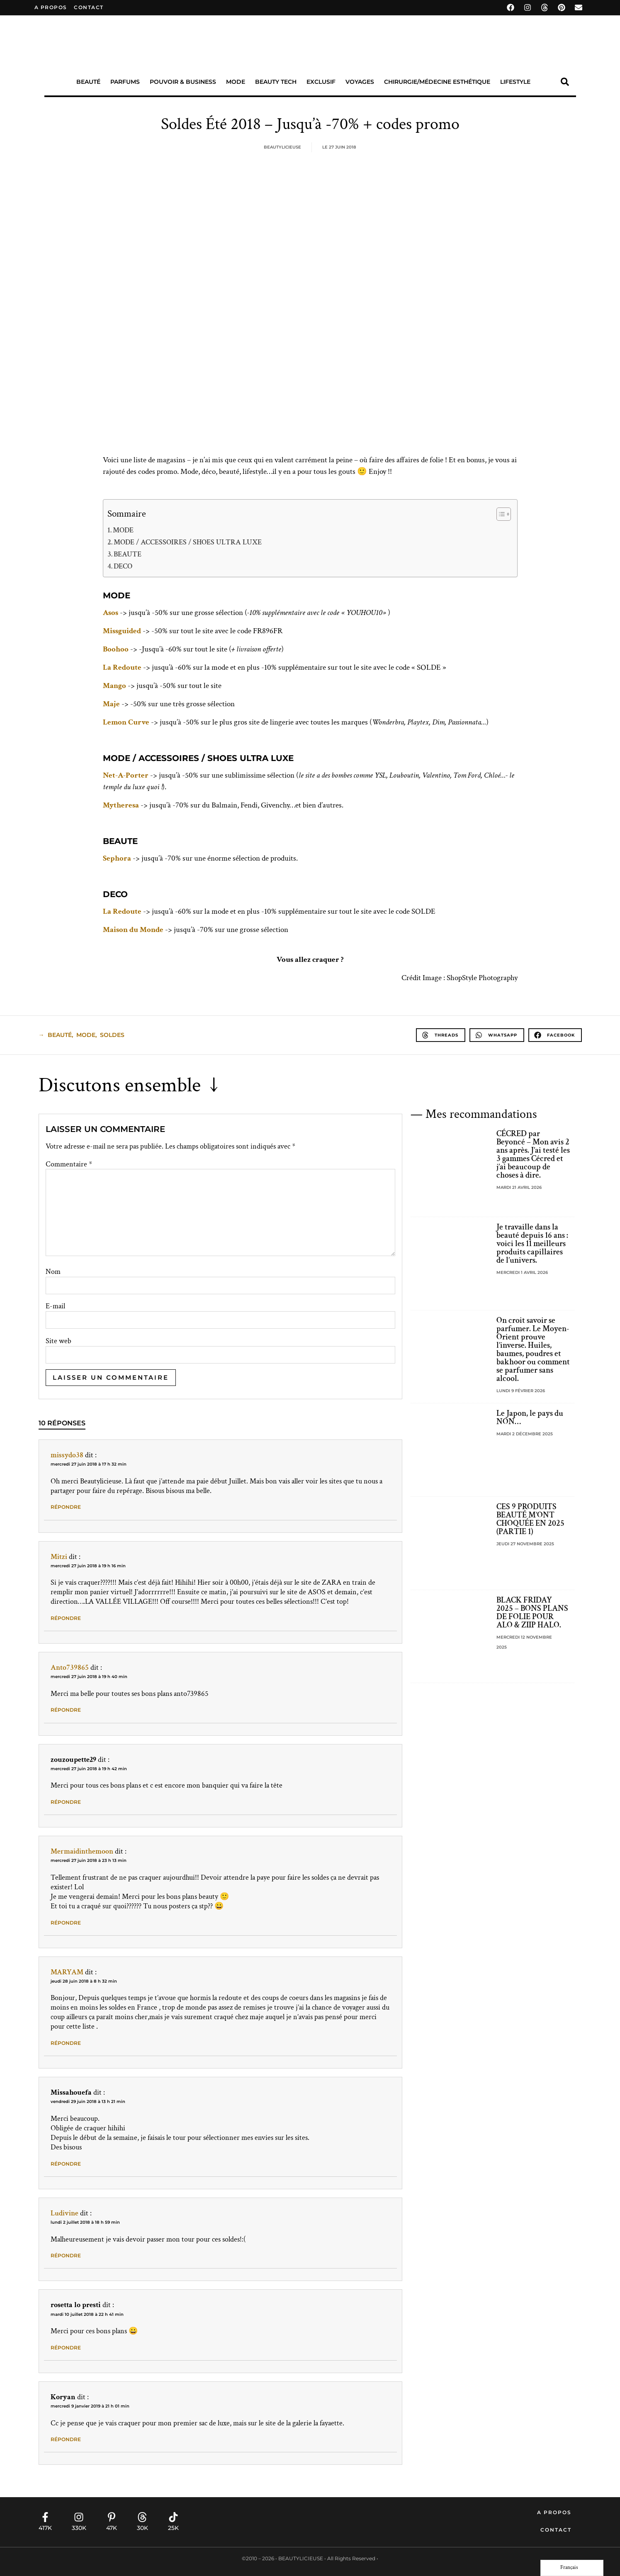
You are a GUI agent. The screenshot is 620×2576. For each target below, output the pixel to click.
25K (173, 2528)
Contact (555, 2530)
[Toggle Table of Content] (499, 514)
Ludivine (64, 2213)
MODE (123, 530)
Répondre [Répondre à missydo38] (66, 1507)
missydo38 (67, 1455)
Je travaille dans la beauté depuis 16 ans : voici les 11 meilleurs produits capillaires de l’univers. (532, 1244)
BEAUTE (127, 554)
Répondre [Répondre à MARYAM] (66, 2043)
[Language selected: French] (571, 2568)
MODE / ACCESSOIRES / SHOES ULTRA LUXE (188, 542)
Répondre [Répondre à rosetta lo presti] (66, 2347)
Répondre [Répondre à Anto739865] (66, 1710)
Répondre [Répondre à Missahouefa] (66, 2164)
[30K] (142, 2517)
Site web (58, 1341)
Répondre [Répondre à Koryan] (66, 2439)
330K (79, 2528)
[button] (565, 82)
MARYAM (67, 1972)
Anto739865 (70, 1667)
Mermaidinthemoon (82, 1851)
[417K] (45, 2517)
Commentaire (69, 1164)
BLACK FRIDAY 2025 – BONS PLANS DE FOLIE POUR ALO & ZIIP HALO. (532, 1612)
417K (45, 2528)
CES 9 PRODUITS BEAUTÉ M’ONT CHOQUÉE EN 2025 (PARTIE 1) (530, 1519)
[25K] (173, 2517)
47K (111, 2528)
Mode (235, 81)
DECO (123, 566)
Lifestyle (515, 81)
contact (89, 7)
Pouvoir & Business (183, 81)
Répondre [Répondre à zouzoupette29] (66, 1802)
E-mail (55, 1306)
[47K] (112, 2517)
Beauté (88, 81)
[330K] (79, 2517)
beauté (60, 1035)
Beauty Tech (276, 81)
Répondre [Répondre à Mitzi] (66, 1618)
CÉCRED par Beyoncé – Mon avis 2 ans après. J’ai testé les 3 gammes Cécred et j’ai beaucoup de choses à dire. (533, 1154)
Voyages (359, 81)
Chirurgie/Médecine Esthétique (437, 81)
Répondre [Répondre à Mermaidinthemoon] (66, 1923)
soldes (112, 1035)
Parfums (125, 81)
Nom (53, 1272)
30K (142, 2528)
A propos (50, 7)
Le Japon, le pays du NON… (529, 1417)
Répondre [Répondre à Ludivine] (66, 2255)
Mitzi (59, 1556)
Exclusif (321, 81)
